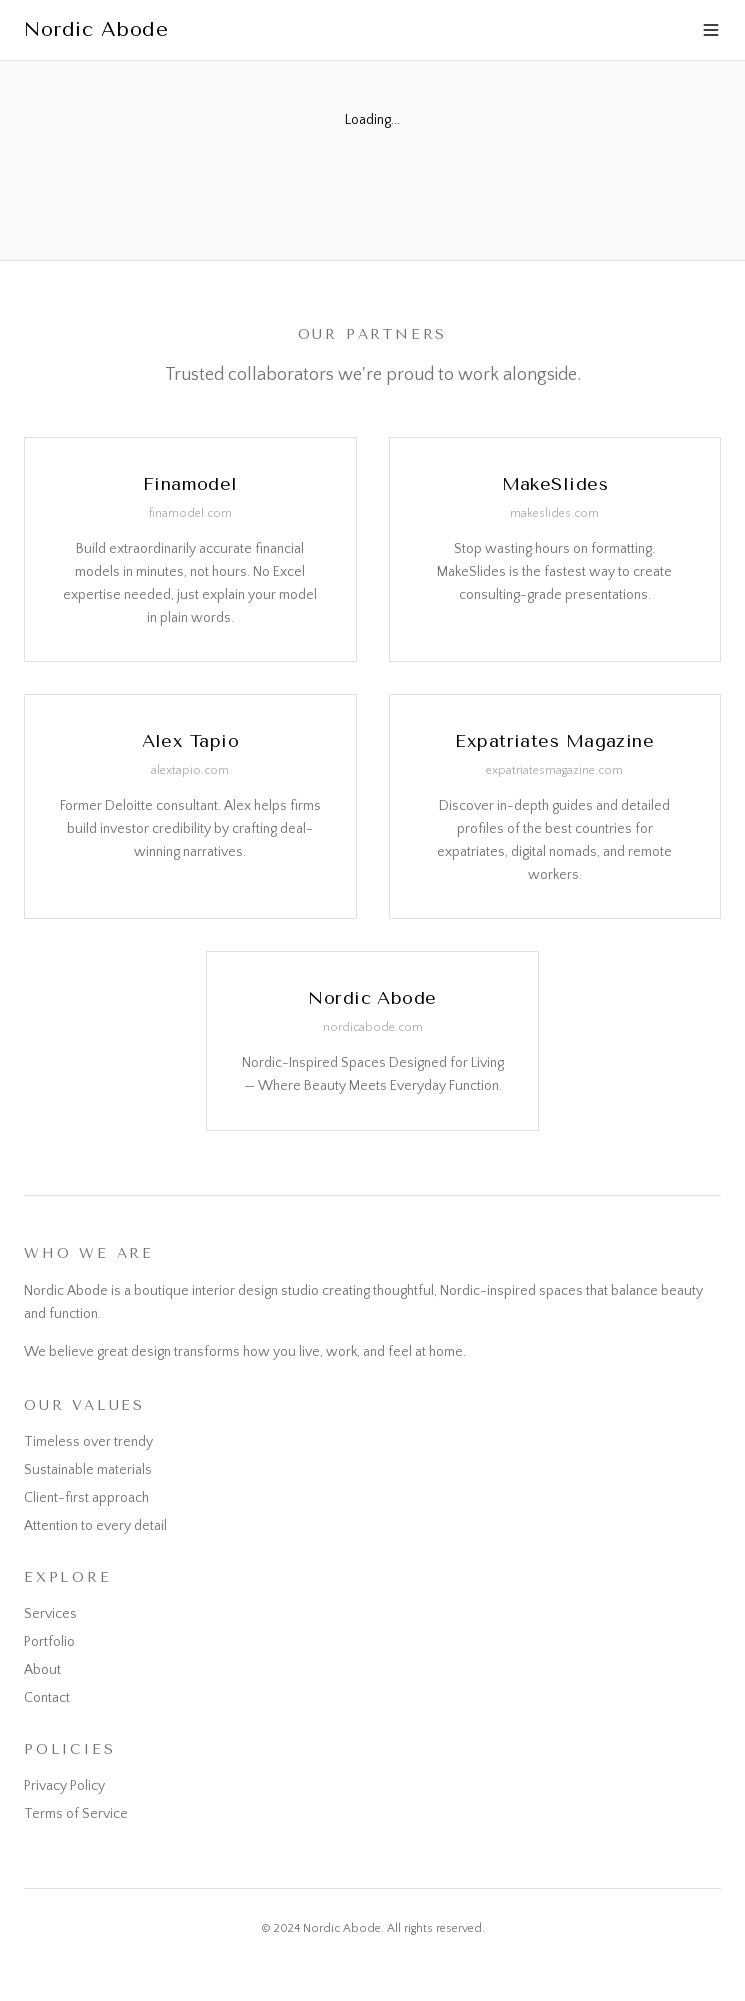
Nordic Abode (96, 29)
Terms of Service (76, 1814)
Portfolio (49, 1642)
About (42, 1670)
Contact (47, 1698)
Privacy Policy (64, 1786)
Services (50, 1614)
